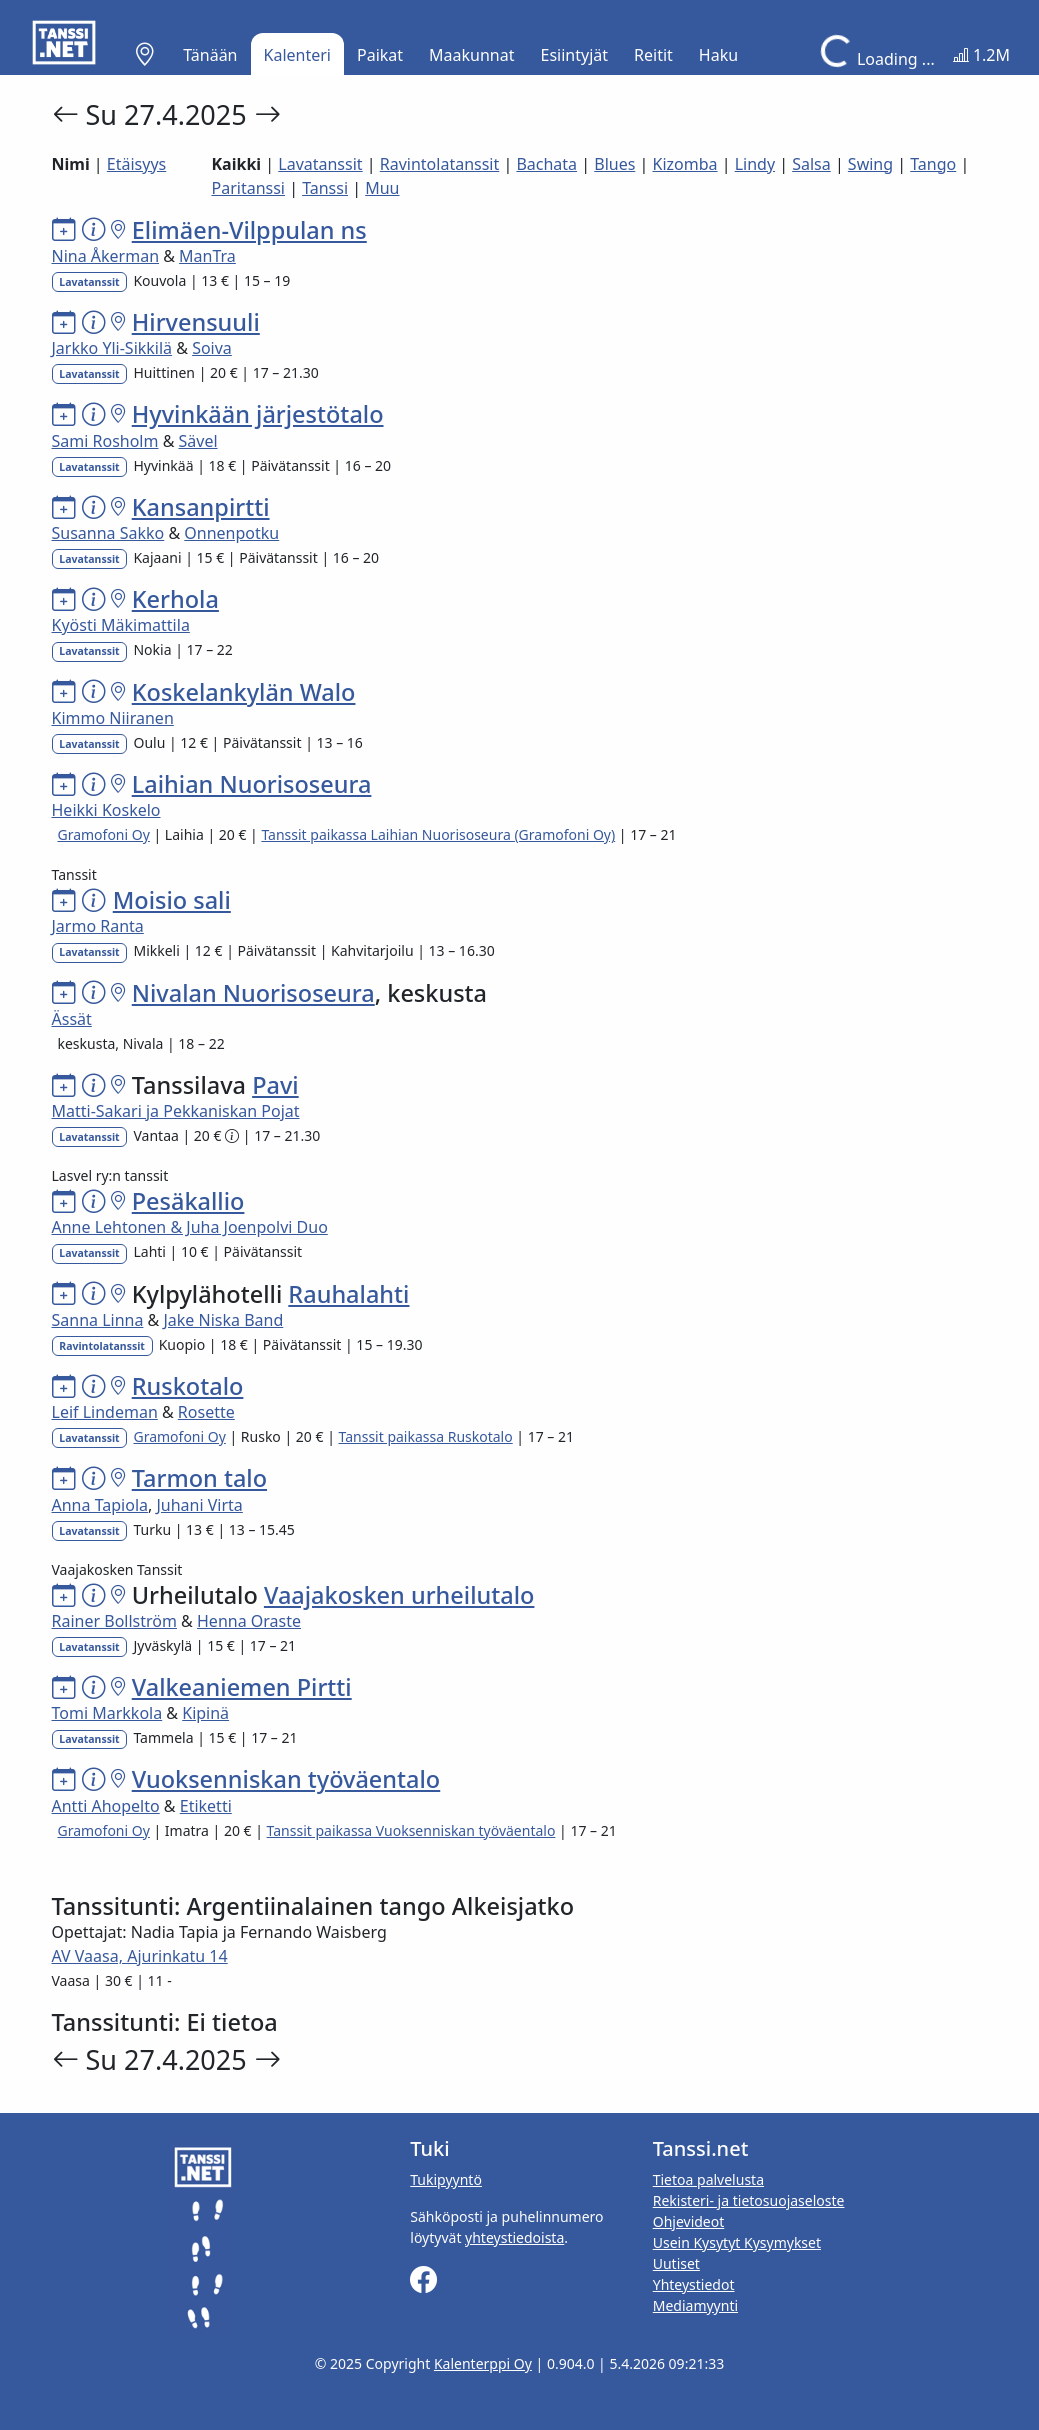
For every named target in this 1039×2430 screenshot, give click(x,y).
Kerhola (175, 599)
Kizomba (684, 164)
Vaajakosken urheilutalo (399, 1595)
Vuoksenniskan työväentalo (286, 1779)
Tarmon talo (199, 1478)
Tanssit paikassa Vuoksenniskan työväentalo (411, 1830)
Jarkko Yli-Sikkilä (112, 348)
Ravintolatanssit (440, 164)
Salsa (811, 164)
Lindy (755, 164)
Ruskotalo (188, 1386)
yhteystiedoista (514, 2237)
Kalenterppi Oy (483, 2363)
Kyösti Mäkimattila (121, 625)
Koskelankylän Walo (244, 692)
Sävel (198, 441)
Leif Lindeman (105, 1412)
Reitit (653, 55)
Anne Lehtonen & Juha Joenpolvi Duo (190, 1227)
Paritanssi (248, 188)
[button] (145, 54)
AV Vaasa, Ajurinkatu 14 (140, 1956)
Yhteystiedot (694, 2284)
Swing (870, 164)
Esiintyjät (575, 55)
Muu (382, 188)
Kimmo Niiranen (113, 718)
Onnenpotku (231, 533)
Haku (718, 55)
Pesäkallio (188, 1201)
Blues (614, 164)
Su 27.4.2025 (170, 114)
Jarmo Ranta (98, 926)
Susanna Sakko (108, 533)
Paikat (380, 55)
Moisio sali (172, 900)
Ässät (72, 1019)
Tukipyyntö (446, 2179)
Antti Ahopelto (106, 1806)
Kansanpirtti (201, 507)
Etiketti (206, 1806)
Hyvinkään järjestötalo (258, 414)
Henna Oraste (249, 1621)
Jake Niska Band (223, 1320)
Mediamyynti (695, 2305)
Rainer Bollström (114, 1621)
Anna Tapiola (100, 1505)
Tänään (210, 55)
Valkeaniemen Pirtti (242, 1687)
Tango (933, 164)
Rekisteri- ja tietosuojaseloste (749, 2200)
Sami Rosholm (105, 441)
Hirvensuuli (196, 322)
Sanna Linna (98, 1320)
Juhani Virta (199, 1505)
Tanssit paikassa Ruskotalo (426, 1436)
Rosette (206, 1412)
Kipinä (205, 1713)
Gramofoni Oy (103, 834)
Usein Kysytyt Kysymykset (737, 2242)
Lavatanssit (320, 164)
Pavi (275, 1085)
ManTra (207, 256)
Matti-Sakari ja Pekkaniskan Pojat (176, 1111)
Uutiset (676, 2263)
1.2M (981, 55)
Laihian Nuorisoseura (252, 784)
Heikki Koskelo (106, 810)
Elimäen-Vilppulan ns (249, 230)
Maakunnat (471, 55)
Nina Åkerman (106, 256)
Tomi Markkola (107, 1713)
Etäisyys (136, 164)
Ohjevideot (689, 2221)
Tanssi (325, 188)
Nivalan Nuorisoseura (253, 993)
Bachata (546, 164)
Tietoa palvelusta (708, 2179)
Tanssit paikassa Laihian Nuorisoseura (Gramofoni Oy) (438, 834)
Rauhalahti (348, 1294)
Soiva (212, 348)
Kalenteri (297, 55)
